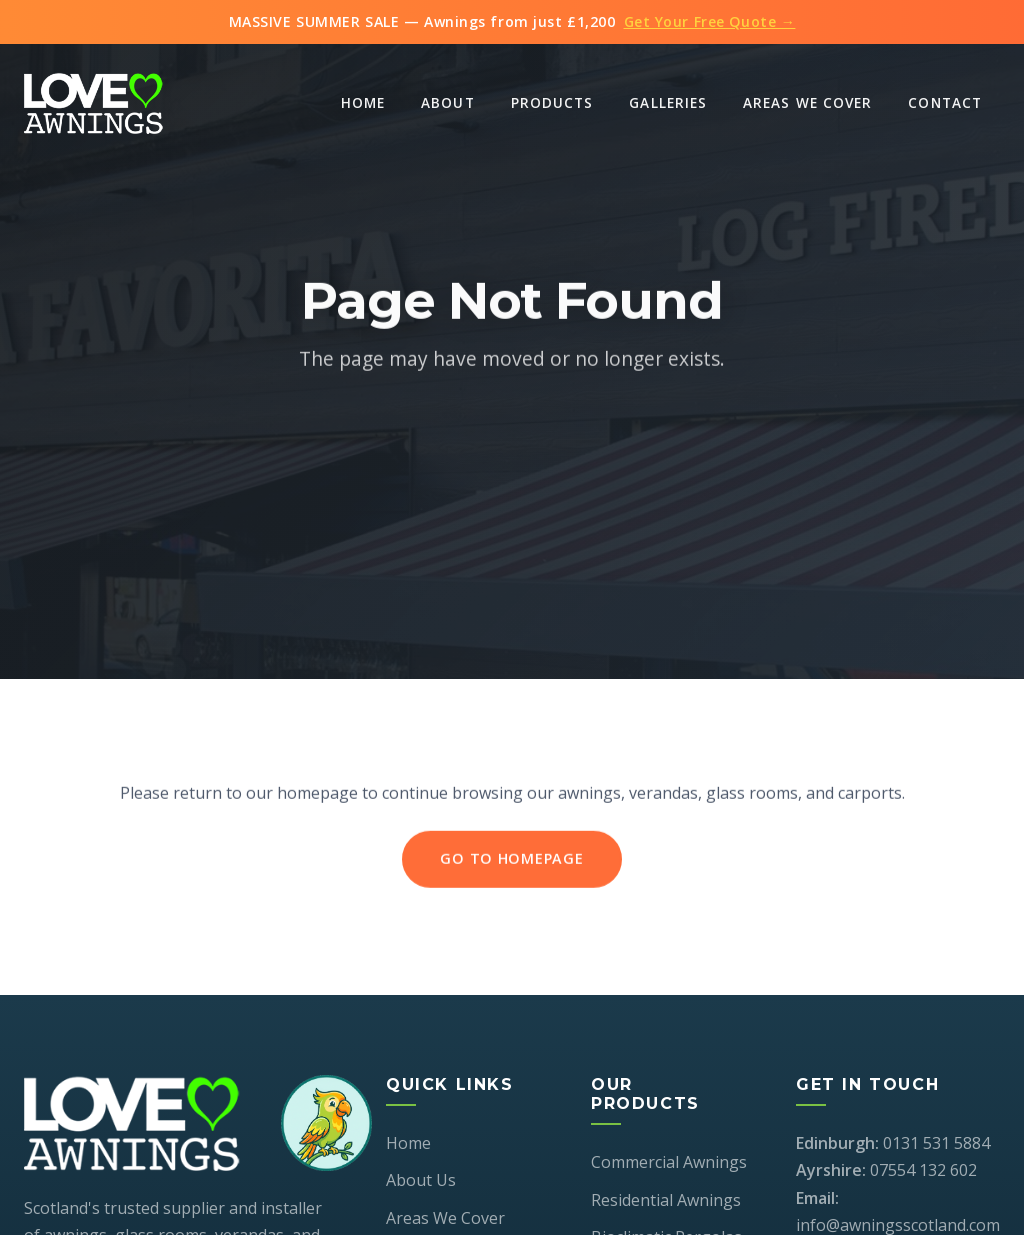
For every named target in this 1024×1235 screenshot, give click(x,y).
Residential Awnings (666, 1200)
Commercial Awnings (669, 1162)
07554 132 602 (923, 1170)
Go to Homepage (511, 860)
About (447, 102)
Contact (945, 102)
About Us (421, 1180)
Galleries (668, 102)
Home (363, 102)
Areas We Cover (807, 102)
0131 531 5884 (936, 1143)
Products (552, 102)
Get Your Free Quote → (710, 21)
